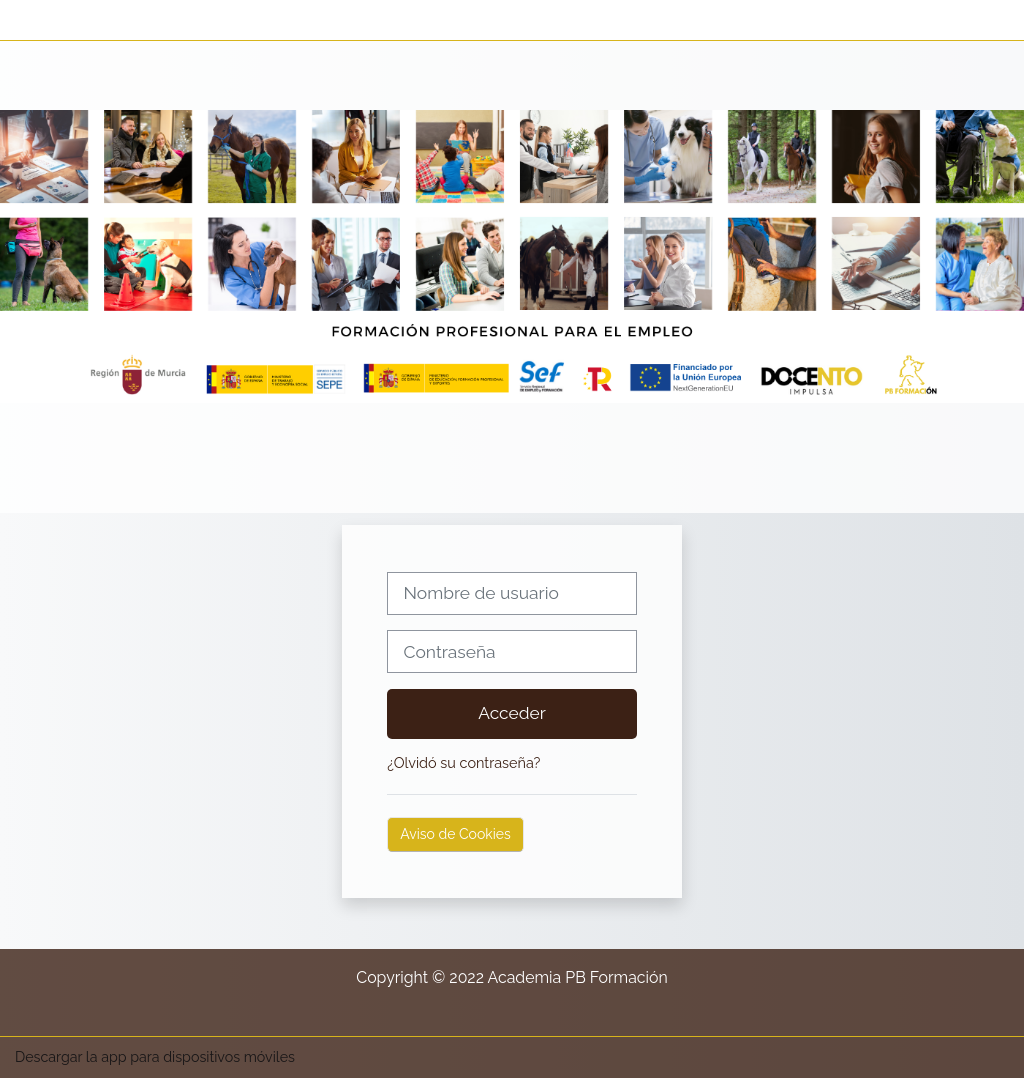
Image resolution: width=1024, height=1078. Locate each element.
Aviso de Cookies (455, 834)
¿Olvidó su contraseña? (463, 762)
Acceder (511, 713)
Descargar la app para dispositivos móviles (155, 1057)
